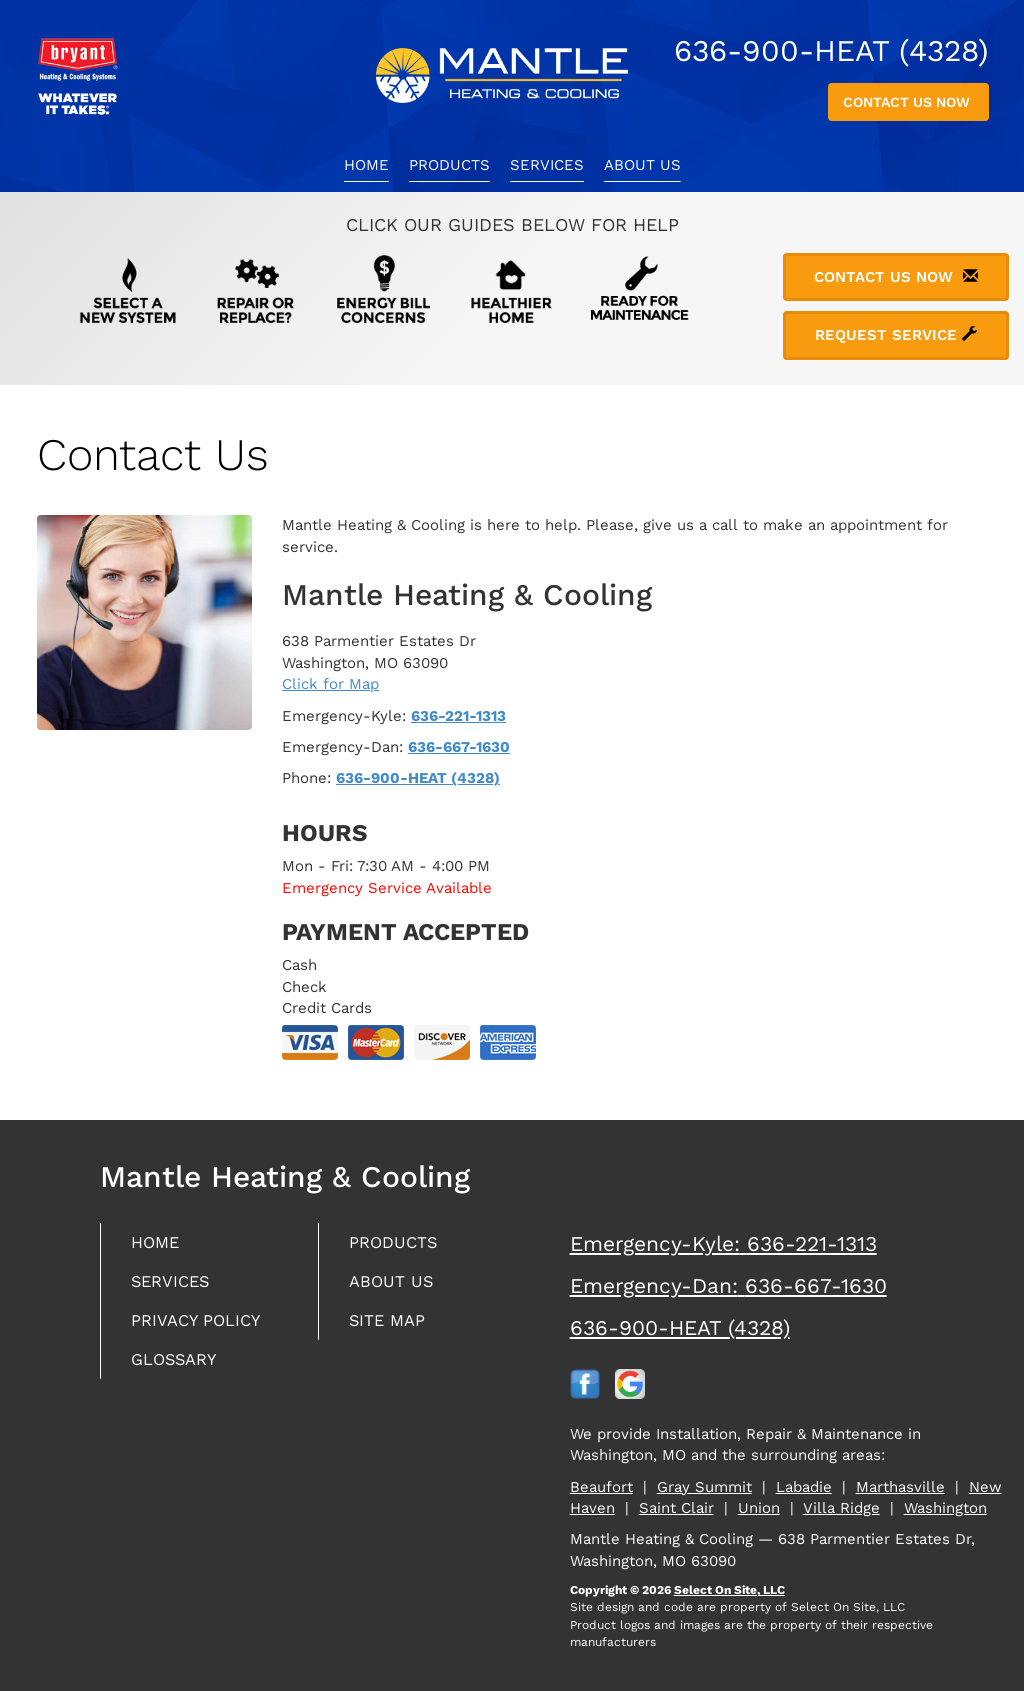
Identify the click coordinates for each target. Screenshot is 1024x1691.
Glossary (178, 1366)
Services (547, 165)
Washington (945, 1508)
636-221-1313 (458, 716)
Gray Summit (704, 1487)
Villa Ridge (841, 1508)
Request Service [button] (896, 335)
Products (449, 165)
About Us (642, 165)
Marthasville (900, 1487)
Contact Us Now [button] (908, 102)
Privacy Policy (201, 1325)
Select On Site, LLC (729, 1590)
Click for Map (330, 684)
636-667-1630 (459, 747)
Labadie (804, 1487)
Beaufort (601, 1487)
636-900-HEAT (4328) (418, 778)
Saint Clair (676, 1508)
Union (759, 1508)
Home (366, 165)
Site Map (390, 1325)
